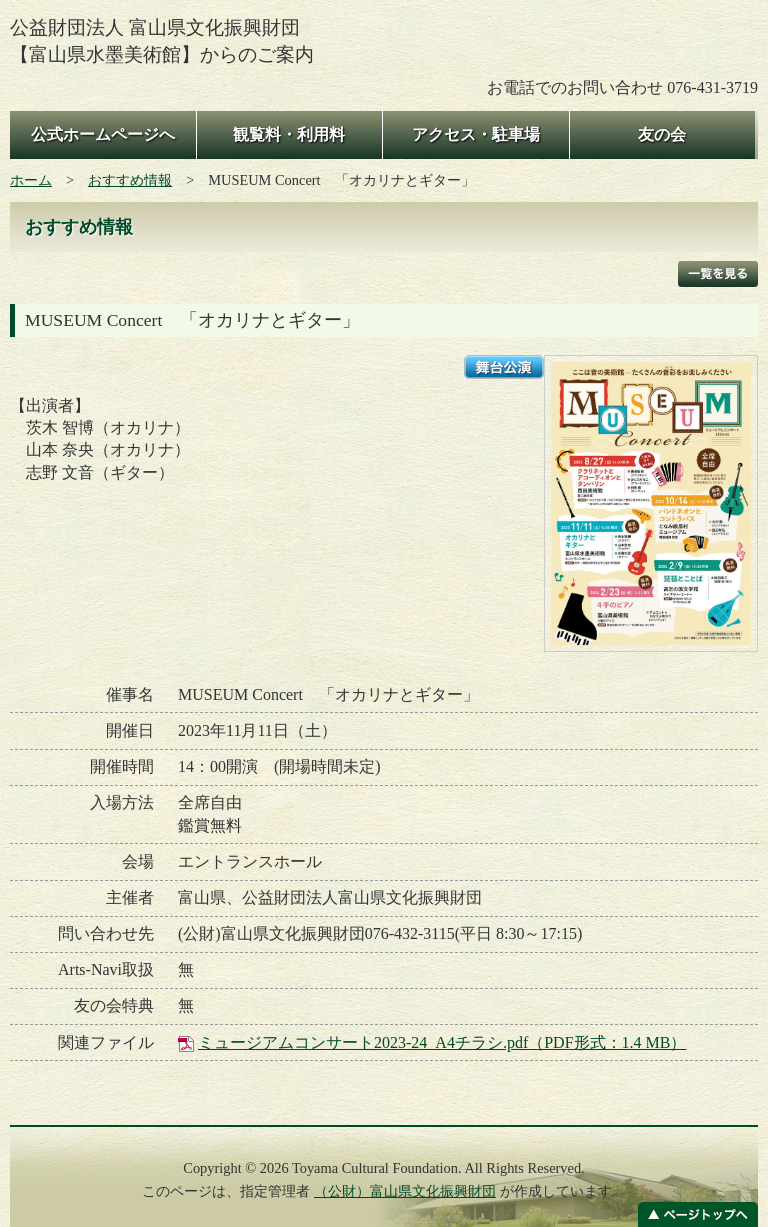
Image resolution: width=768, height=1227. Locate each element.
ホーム (31, 180)
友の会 (662, 134)
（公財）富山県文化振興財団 (405, 1191)
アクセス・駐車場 (476, 134)
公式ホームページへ (103, 134)
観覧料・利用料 (289, 134)
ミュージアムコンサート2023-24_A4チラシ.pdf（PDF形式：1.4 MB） (442, 1042)
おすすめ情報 (130, 180)
